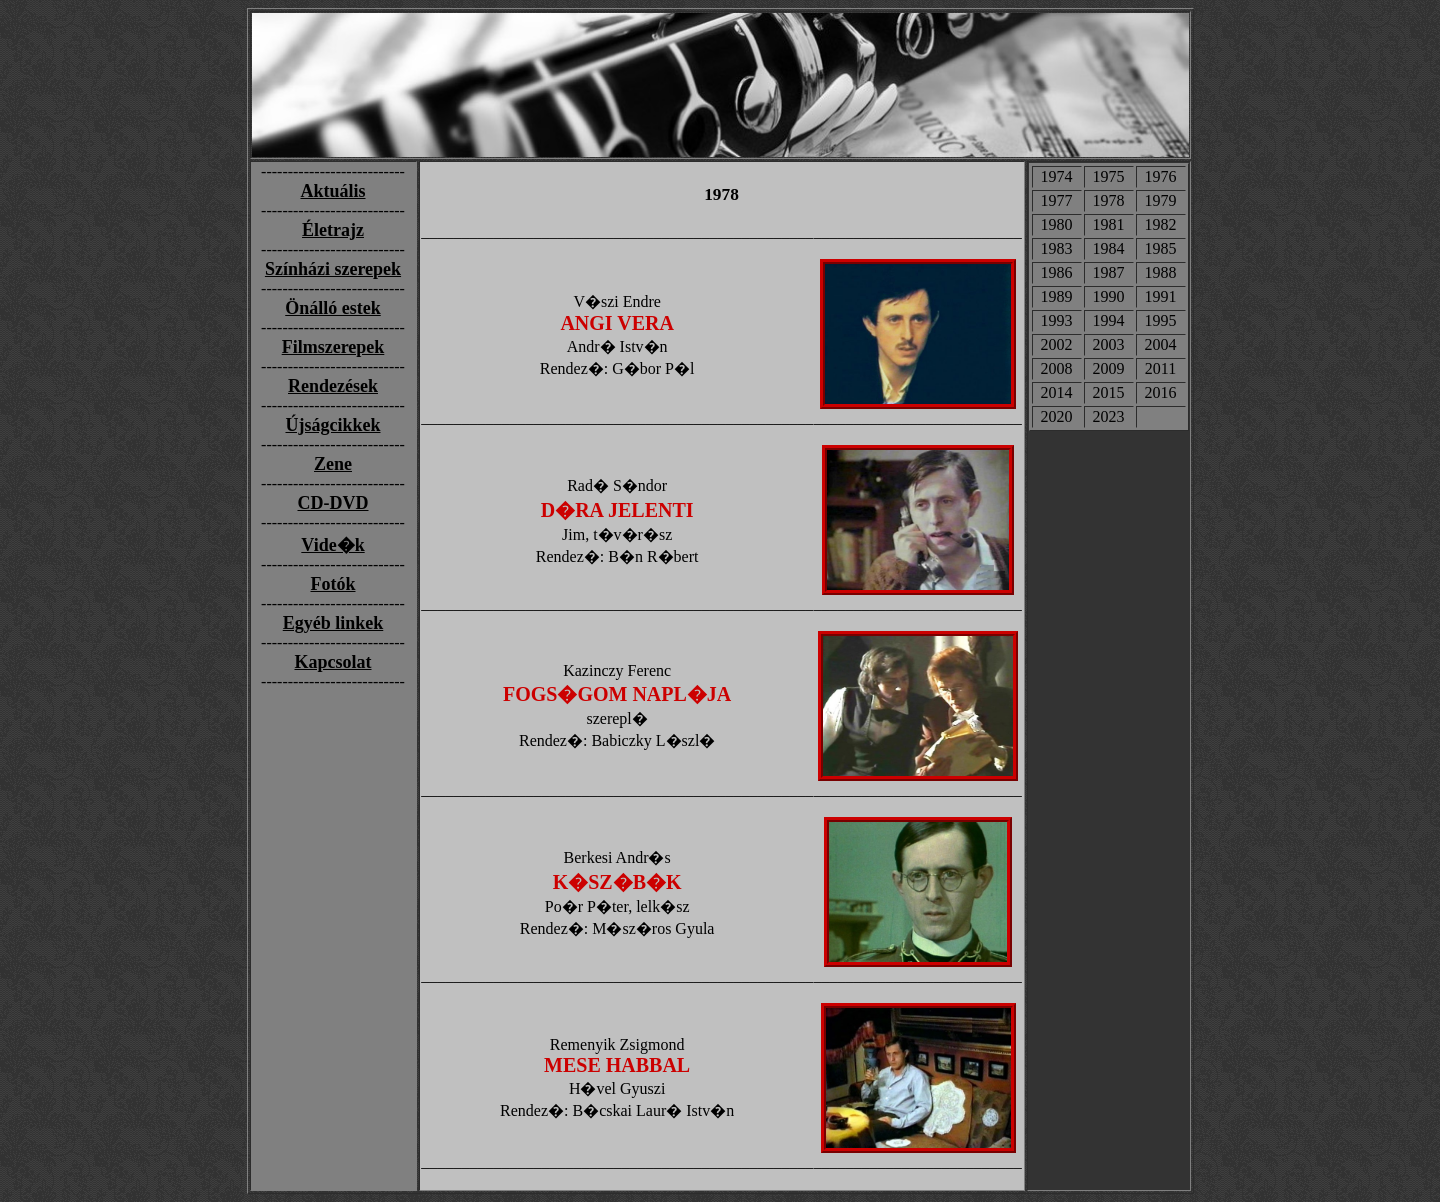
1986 (1057, 272)
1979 (1161, 200)
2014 (1057, 392)
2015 (1109, 392)
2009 (1109, 368)
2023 (1109, 416)
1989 (1057, 296)
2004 (1161, 344)
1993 (1057, 320)
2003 (1109, 344)
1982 (1161, 224)
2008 (1057, 368)
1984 (1109, 248)
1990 (1109, 296)
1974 (1057, 176)
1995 (1161, 320)
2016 (1161, 392)
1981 (1109, 224)
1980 (1057, 224)
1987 (1109, 272)
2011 (1160, 368)
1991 (1161, 296)
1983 (1057, 248)
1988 (1161, 272)
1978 (1109, 200)
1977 (1057, 200)
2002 (1057, 344)
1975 (1109, 176)
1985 (1161, 248)
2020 (1057, 416)
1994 (1109, 320)
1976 (1161, 176)
